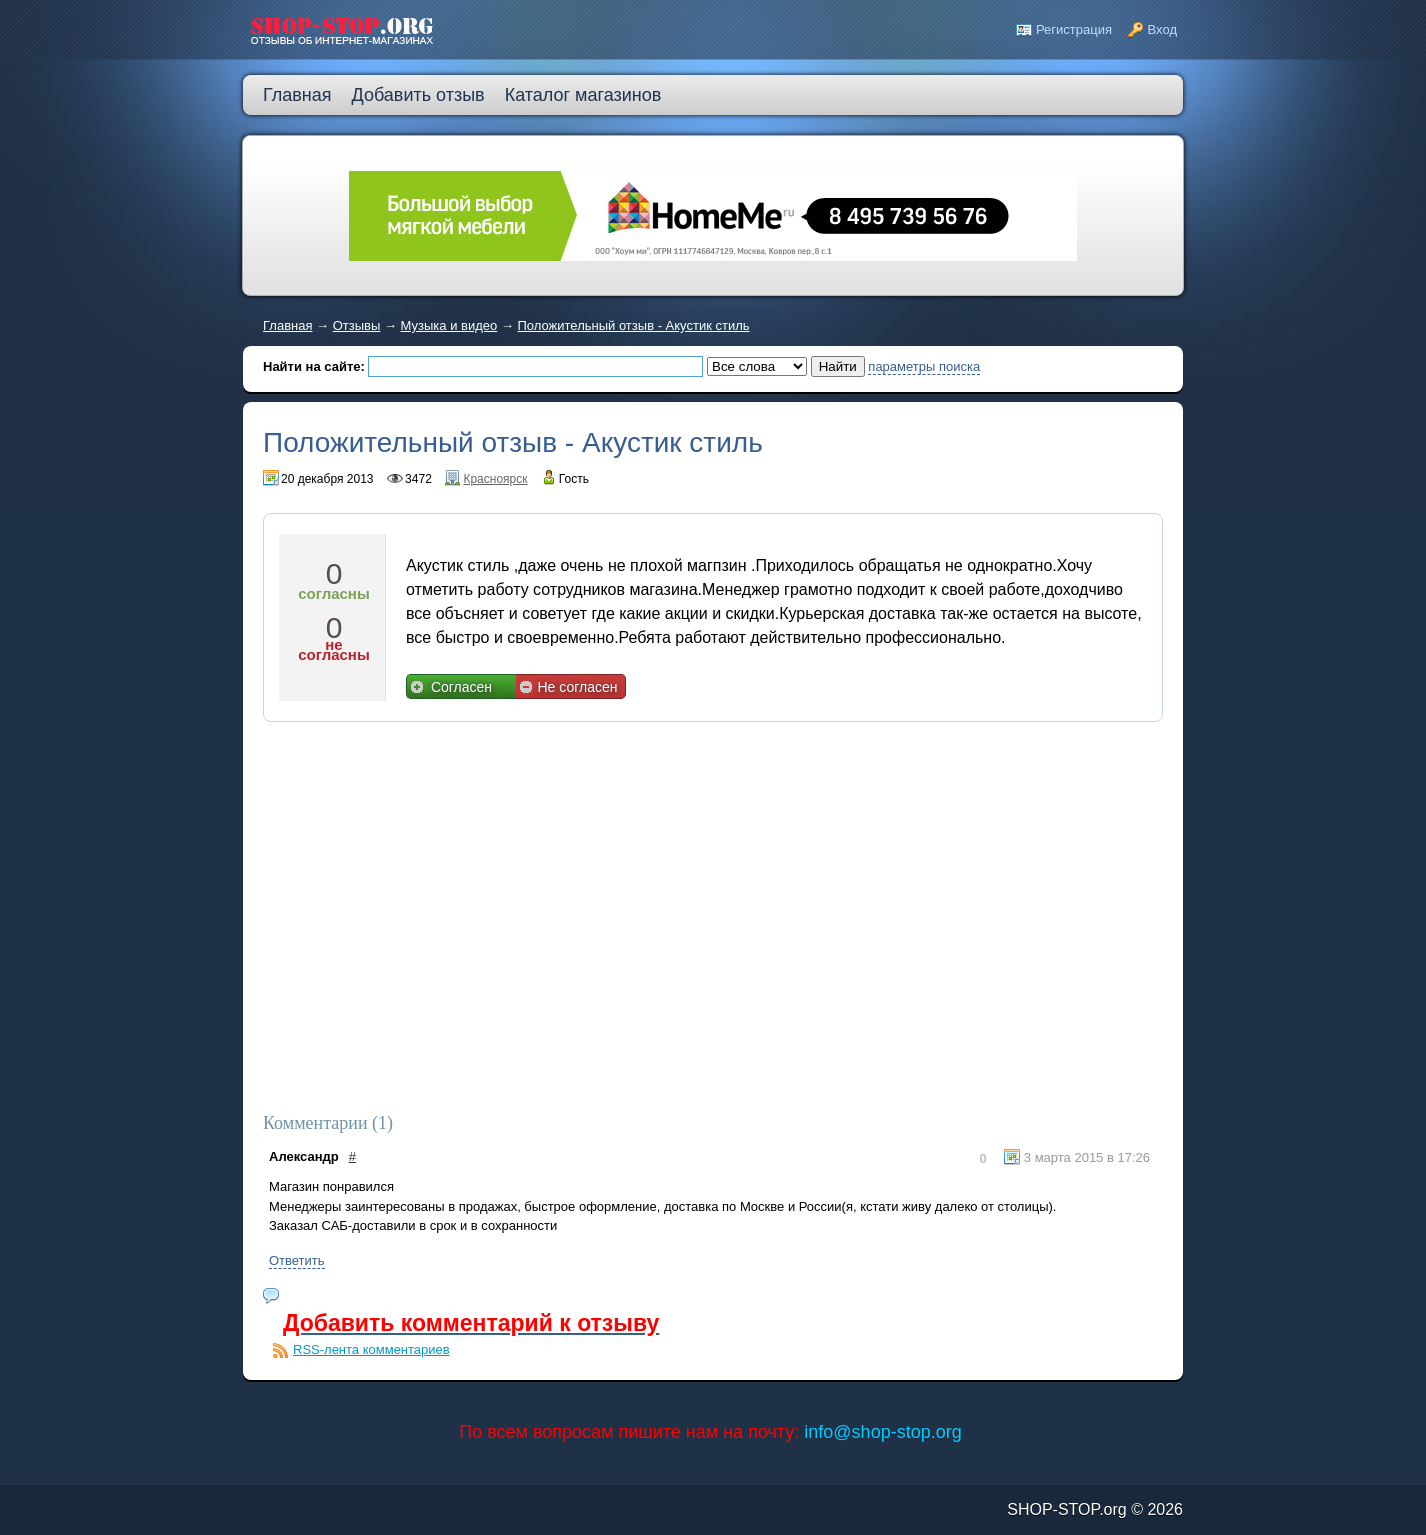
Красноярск (495, 479)
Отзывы (357, 325)
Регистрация (1074, 29)
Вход (1162, 29)
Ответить (297, 1260)
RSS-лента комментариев (371, 1349)
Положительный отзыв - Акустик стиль (634, 325)
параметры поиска (924, 366)
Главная (287, 325)
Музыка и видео (449, 325)
